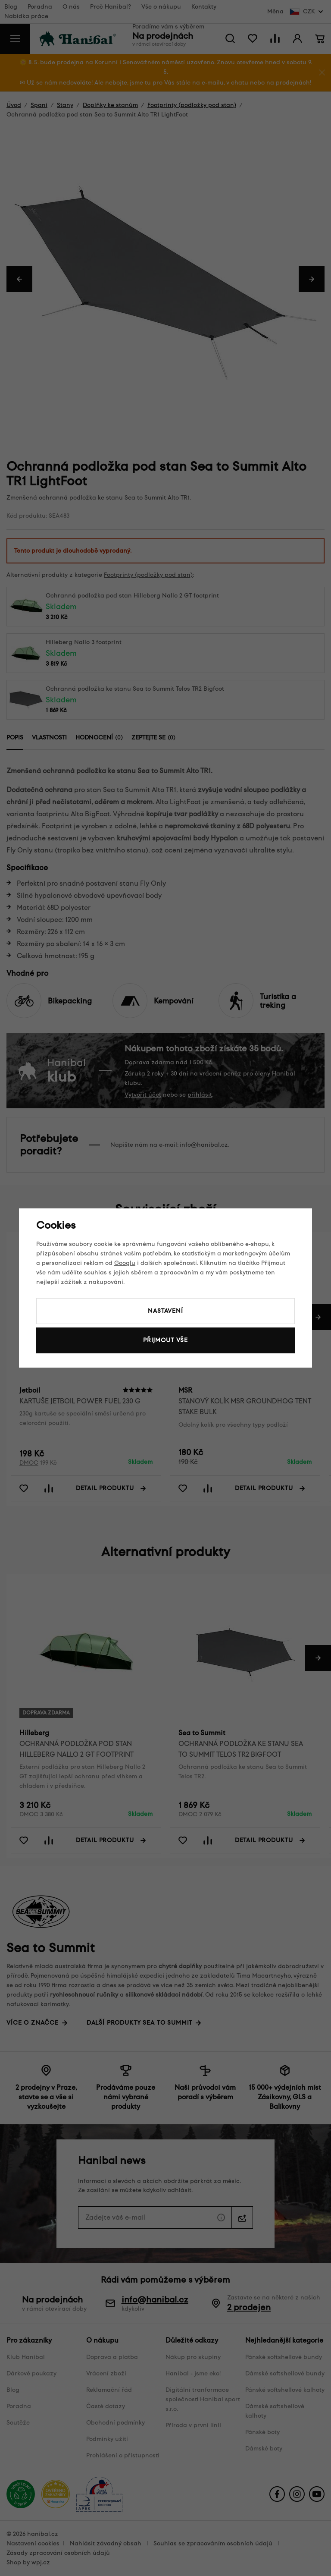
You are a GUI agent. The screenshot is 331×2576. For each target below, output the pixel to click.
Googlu (124, 1263)
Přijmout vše (165, 1340)
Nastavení (165, 1311)
